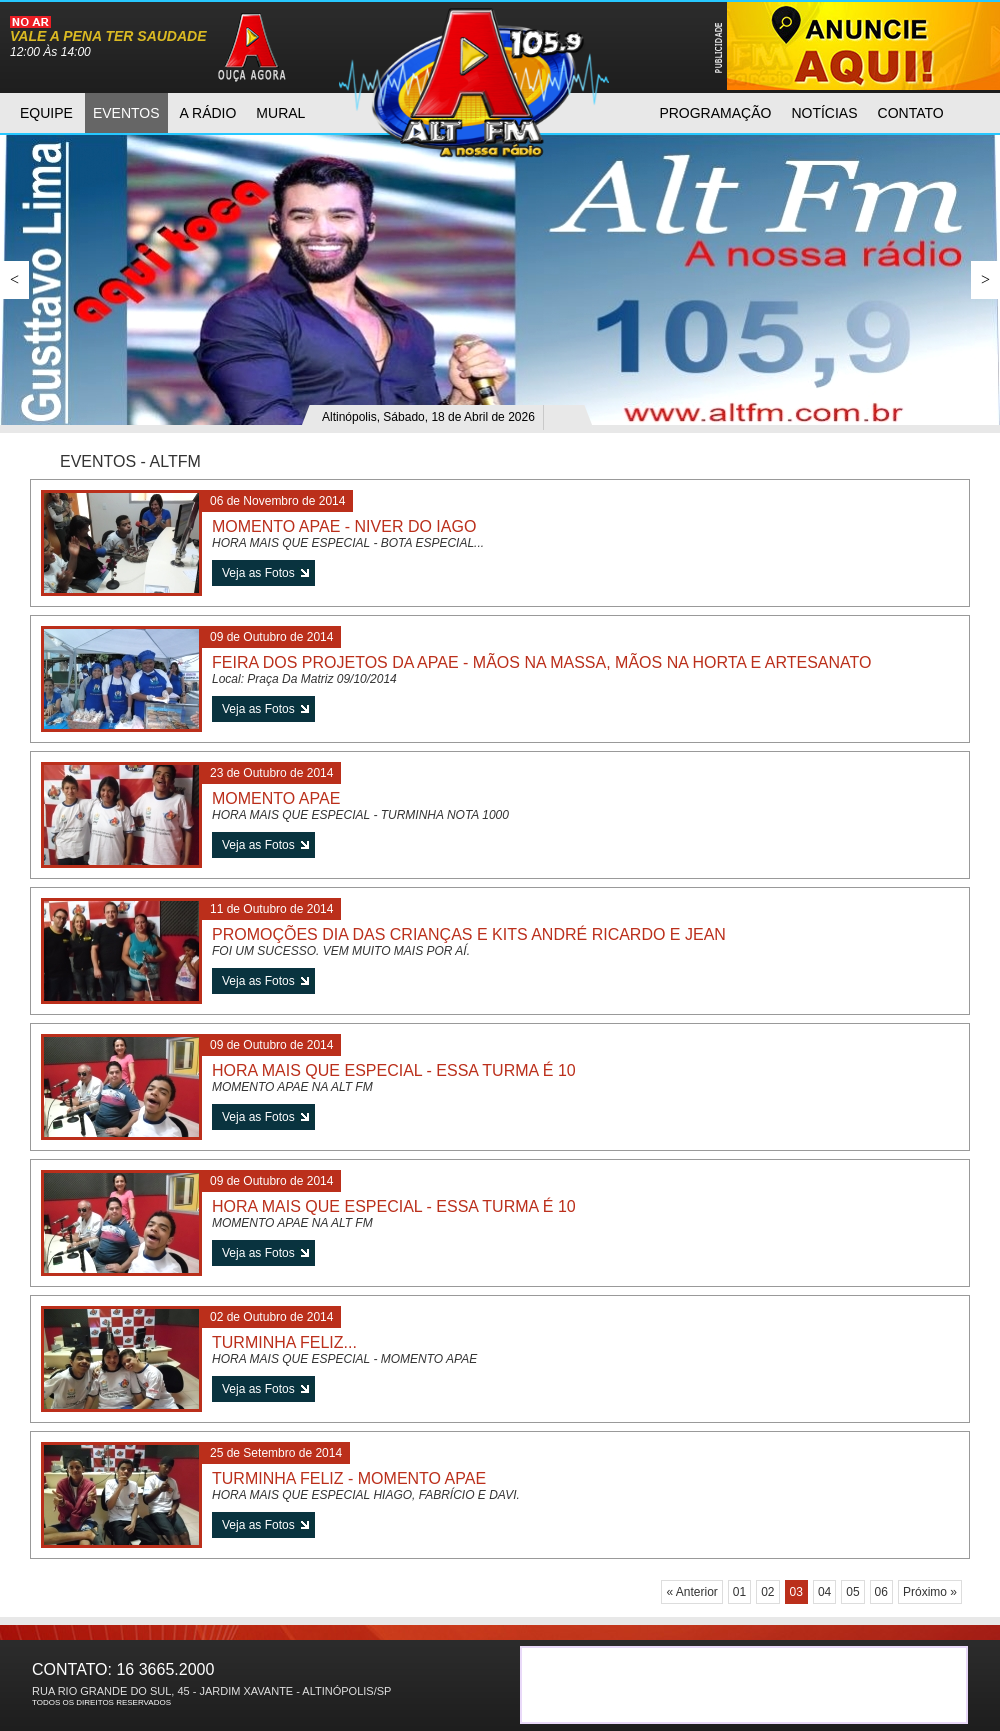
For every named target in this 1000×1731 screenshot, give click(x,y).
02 (767, 1592)
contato (911, 113)
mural (280, 113)
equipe (46, 113)
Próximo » (930, 1592)
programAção (715, 113)
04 (824, 1592)
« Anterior (691, 1592)
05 (852, 1592)
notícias (824, 113)
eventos (126, 113)
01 (739, 1592)
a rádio (208, 113)
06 (881, 1592)
